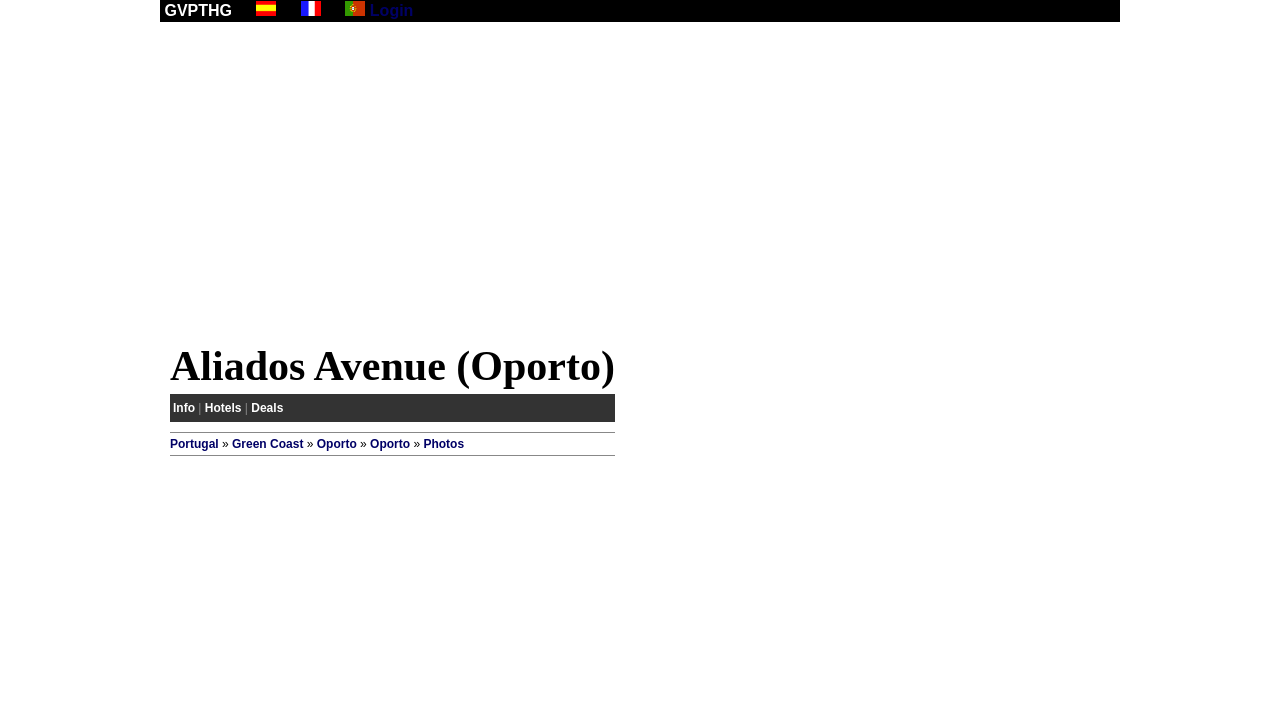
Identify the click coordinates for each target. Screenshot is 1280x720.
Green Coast (267, 444)
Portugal (194, 444)
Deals (267, 408)
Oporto (337, 444)
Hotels (223, 408)
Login (392, 10)
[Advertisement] (640, 187)
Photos (443, 444)
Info (184, 408)
